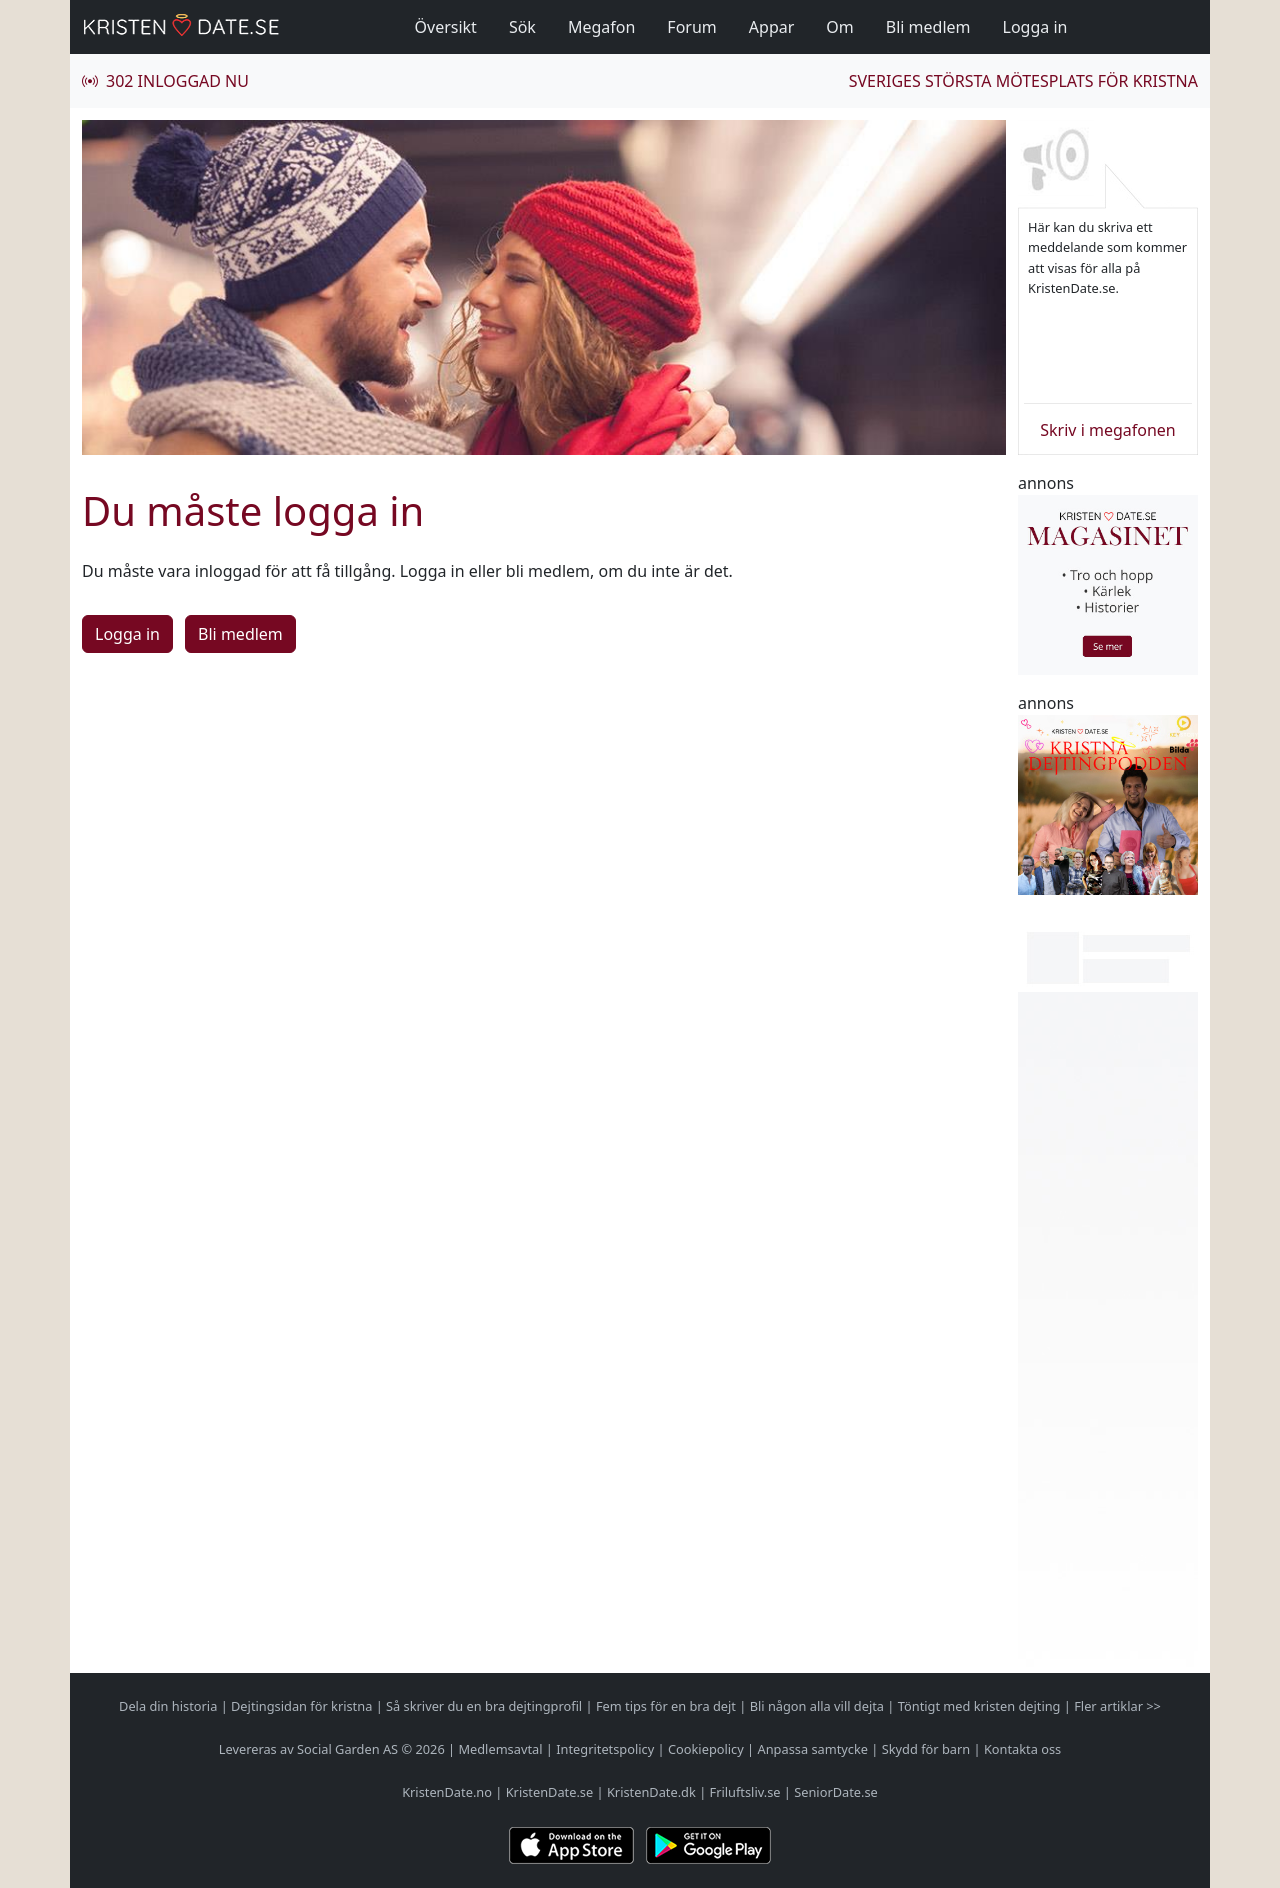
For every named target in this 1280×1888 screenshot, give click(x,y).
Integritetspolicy (605, 1749)
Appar (772, 27)
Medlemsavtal (500, 1749)
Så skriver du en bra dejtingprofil (484, 1706)
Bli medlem (928, 27)
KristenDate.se (550, 1792)
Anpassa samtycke (813, 1749)
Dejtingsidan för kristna (301, 1706)
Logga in (1035, 27)
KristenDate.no (447, 1792)
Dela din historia (168, 1706)
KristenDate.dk (651, 1792)
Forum (691, 27)
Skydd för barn (926, 1749)
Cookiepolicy (706, 1749)
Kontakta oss (1022, 1749)
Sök (522, 27)
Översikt (446, 27)
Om (839, 27)
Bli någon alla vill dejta (817, 1706)
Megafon (601, 27)
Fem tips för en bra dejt (666, 1706)
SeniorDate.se (836, 1792)
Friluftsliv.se (745, 1792)
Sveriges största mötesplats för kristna (1023, 81)
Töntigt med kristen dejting (979, 1706)
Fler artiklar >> (1117, 1706)
